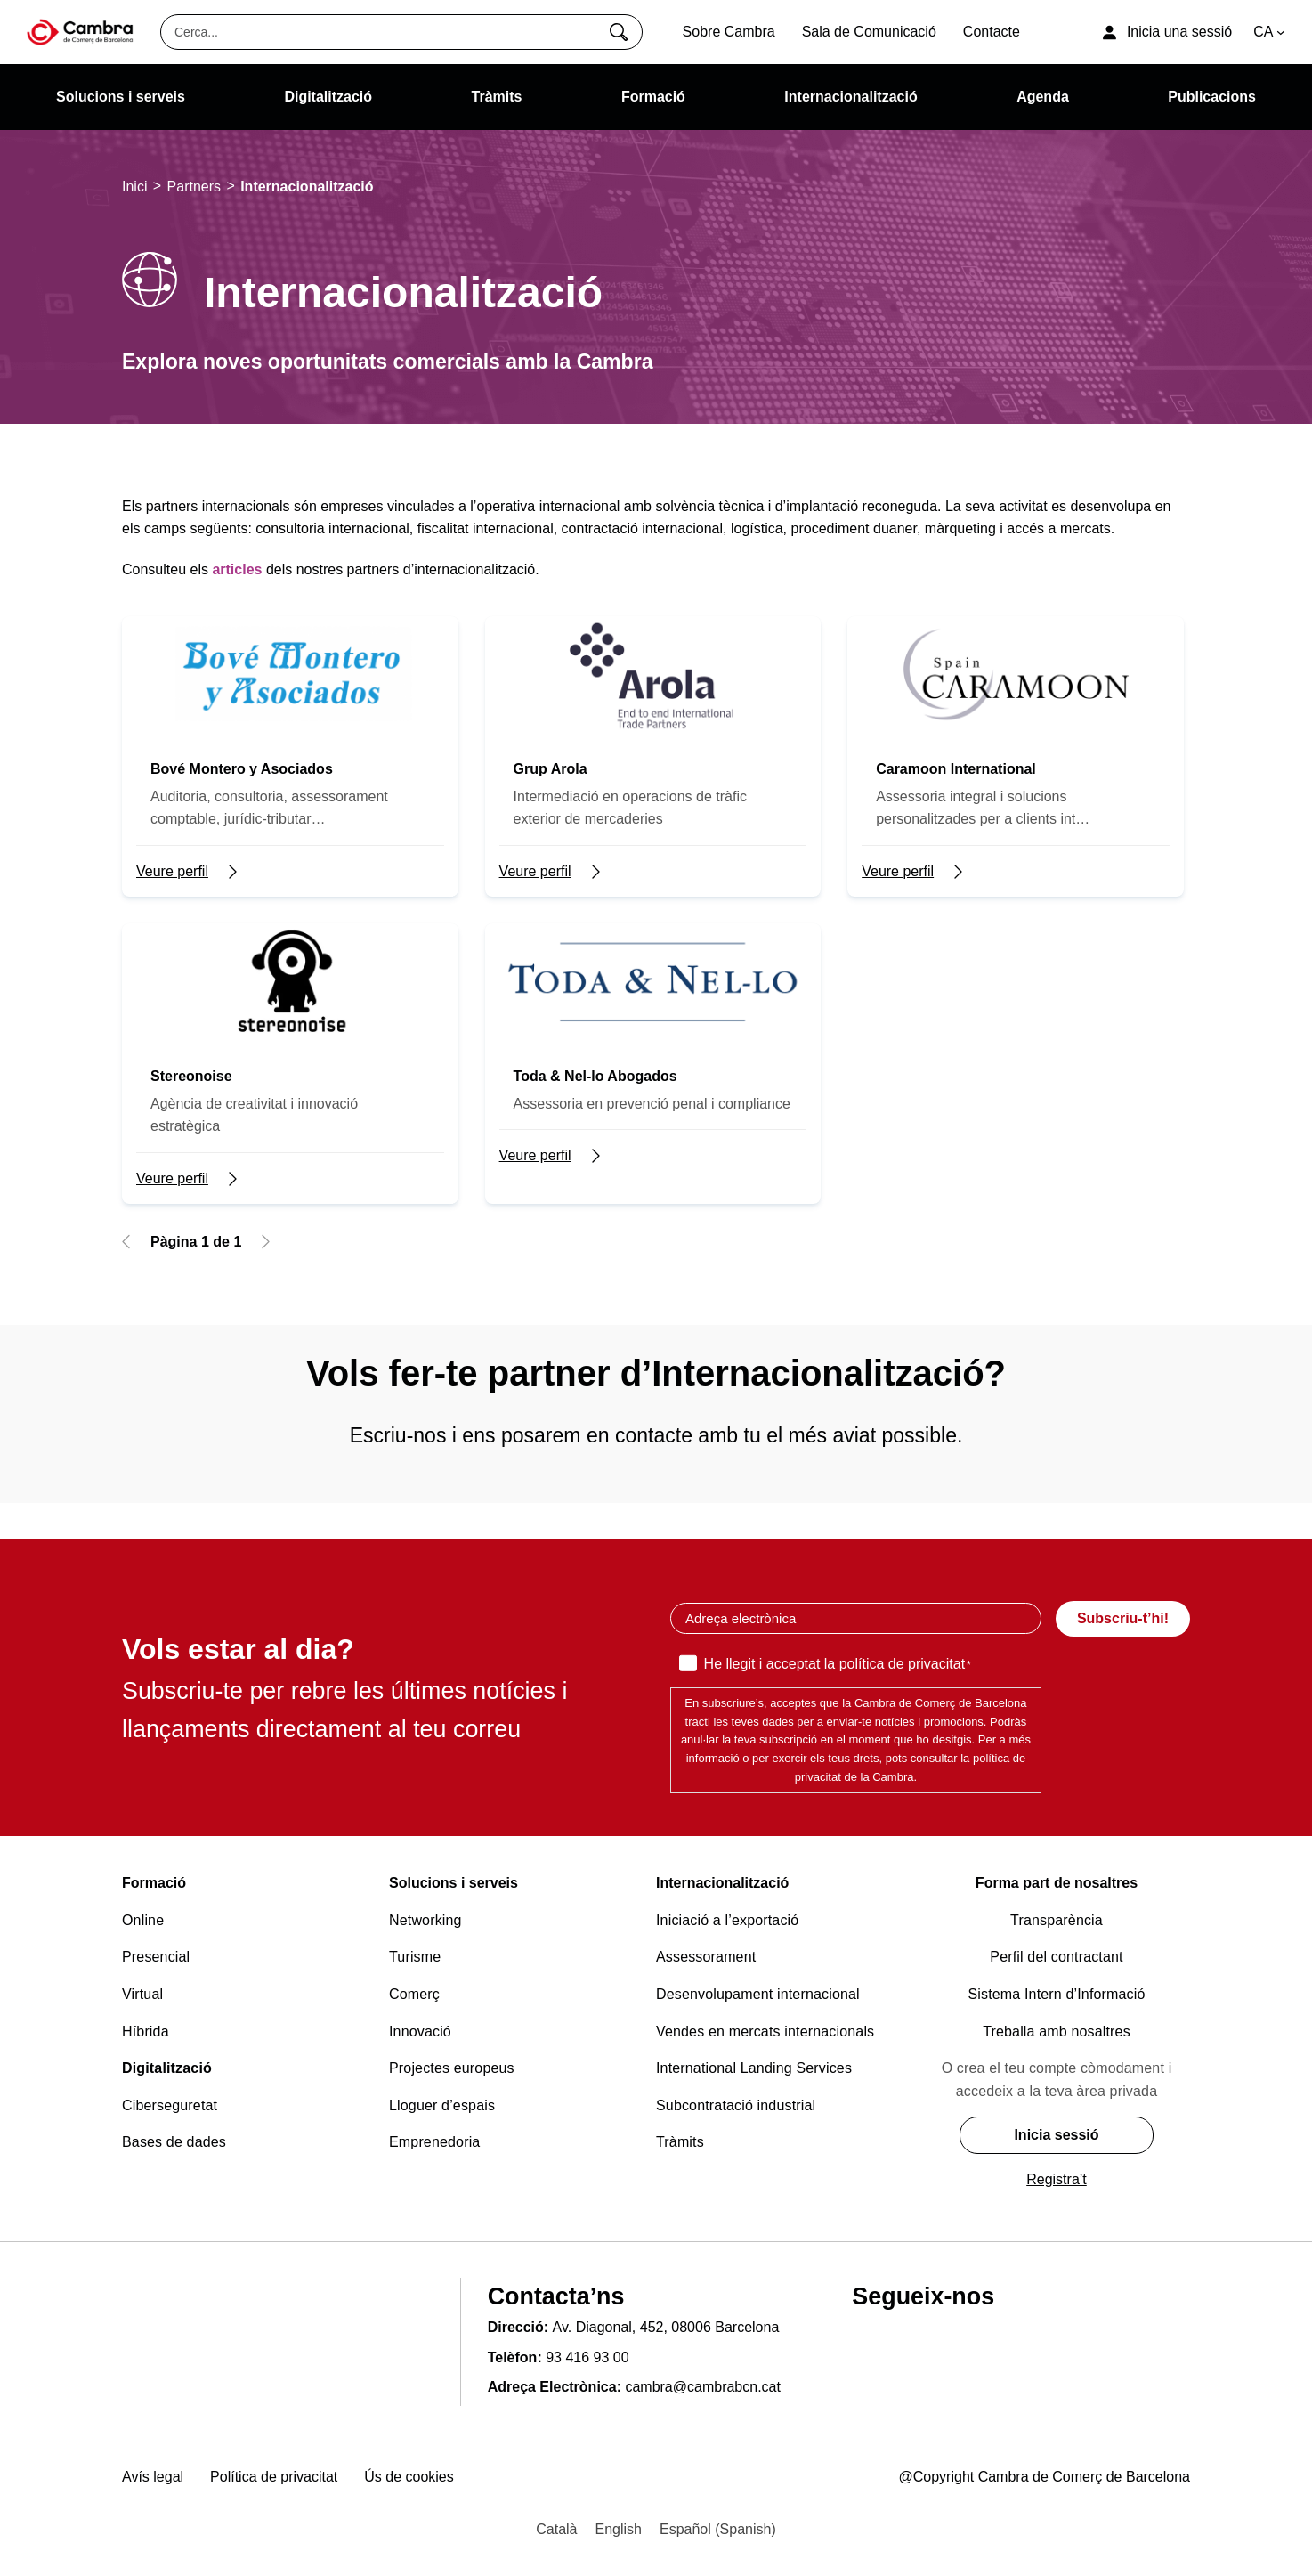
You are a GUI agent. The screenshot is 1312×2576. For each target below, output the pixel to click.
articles (237, 569)
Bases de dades (174, 2141)
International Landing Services (754, 2068)
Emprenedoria (434, 2141)
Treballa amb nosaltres (1056, 2031)
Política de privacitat (273, 2476)
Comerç (414, 1994)
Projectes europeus (451, 2068)
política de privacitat (902, 1663)
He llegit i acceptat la (837, 1665)
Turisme (415, 1956)
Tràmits (680, 2141)
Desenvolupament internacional (758, 1994)
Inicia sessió (1056, 2134)
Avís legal (152, 2476)
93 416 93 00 (587, 2357)
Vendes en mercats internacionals (765, 2031)
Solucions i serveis (453, 1882)
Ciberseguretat (169, 2105)
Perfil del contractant (1056, 1956)
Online (143, 1920)
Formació (154, 1882)
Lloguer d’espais (442, 2105)
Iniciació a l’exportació (727, 1920)
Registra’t (1056, 2179)
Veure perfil (172, 871)
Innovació (420, 2031)
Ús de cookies (409, 2476)
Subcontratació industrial (735, 2105)
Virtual (142, 1994)
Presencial (156, 1956)
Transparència (1056, 1920)
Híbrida (145, 2031)
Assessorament (706, 1956)
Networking (425, 1920)
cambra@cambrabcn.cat (703, 2386)
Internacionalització (722, 1882)
